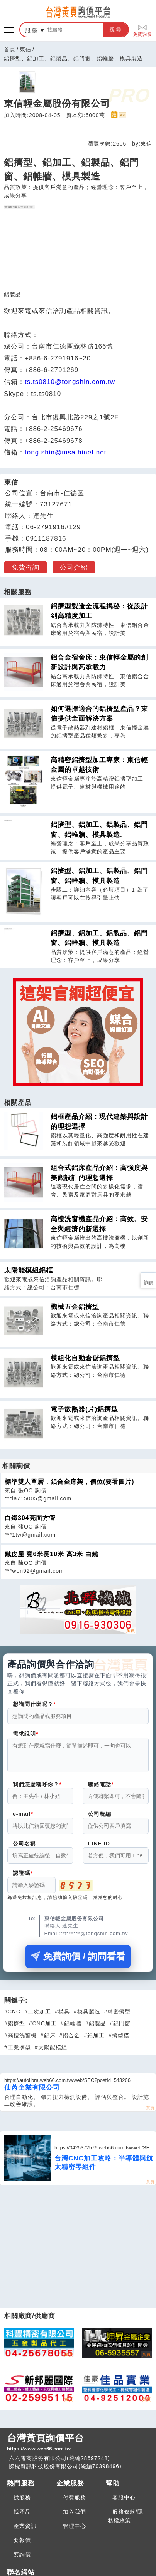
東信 (25, 49)
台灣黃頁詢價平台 (78, 2447)
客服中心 (124, 2502)
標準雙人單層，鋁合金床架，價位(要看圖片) (69, 1481)
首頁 (9, 49)
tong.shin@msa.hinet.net (65, 452)
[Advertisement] (78, 2251)
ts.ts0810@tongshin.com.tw (70, 381)
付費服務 (74, 2502)
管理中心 (74, 2530)
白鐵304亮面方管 (30, 1518)
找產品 (22, 2516)
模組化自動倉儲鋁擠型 (85, 1358)
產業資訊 (25, 2530)
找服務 (22, 2502)
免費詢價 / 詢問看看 (78, 1961)
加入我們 (74, 2516)
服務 (31, 30)
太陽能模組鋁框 (28, 1270)
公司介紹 (74, 567)
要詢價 (22, 2559)
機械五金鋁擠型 (75, 1307)
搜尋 (115, 29)
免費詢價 (142, 30)
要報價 (22, 2545)
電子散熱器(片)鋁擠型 (84, 1409)
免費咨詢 (25, 567)
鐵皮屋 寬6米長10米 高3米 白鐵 (51, 1554)
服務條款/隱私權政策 (125, 2520)
